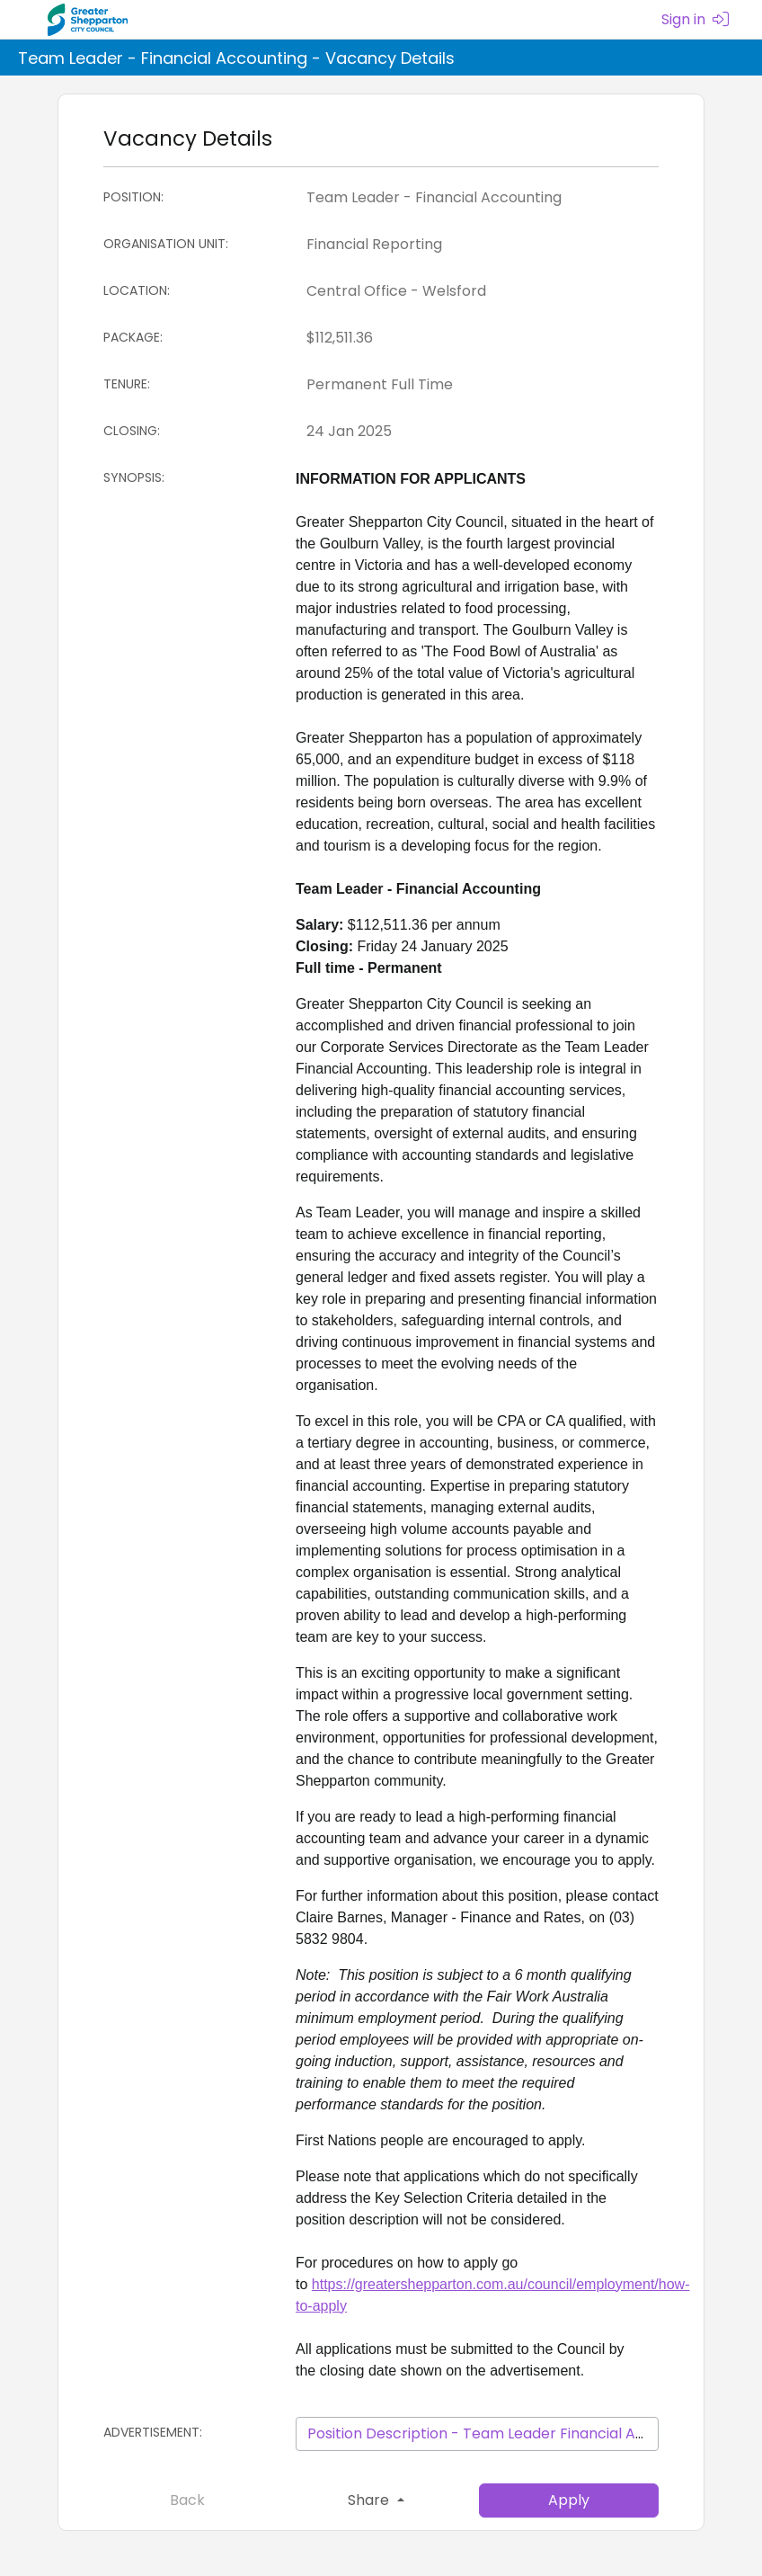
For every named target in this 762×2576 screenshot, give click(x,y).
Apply (568, 2500)
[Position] (477, 198)
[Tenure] (477, 385)
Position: (133, 197)
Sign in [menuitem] (695, 19)
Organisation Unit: (165, 244)
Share (370, 2500)
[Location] (477, 291)
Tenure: (126, 384)
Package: (133, 337)
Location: (136, 290)
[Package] (477, 338)
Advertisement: (152, 2432)
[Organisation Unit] (477, 244)
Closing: (131, 431)
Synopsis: (133, 477)
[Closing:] (477, 431)
